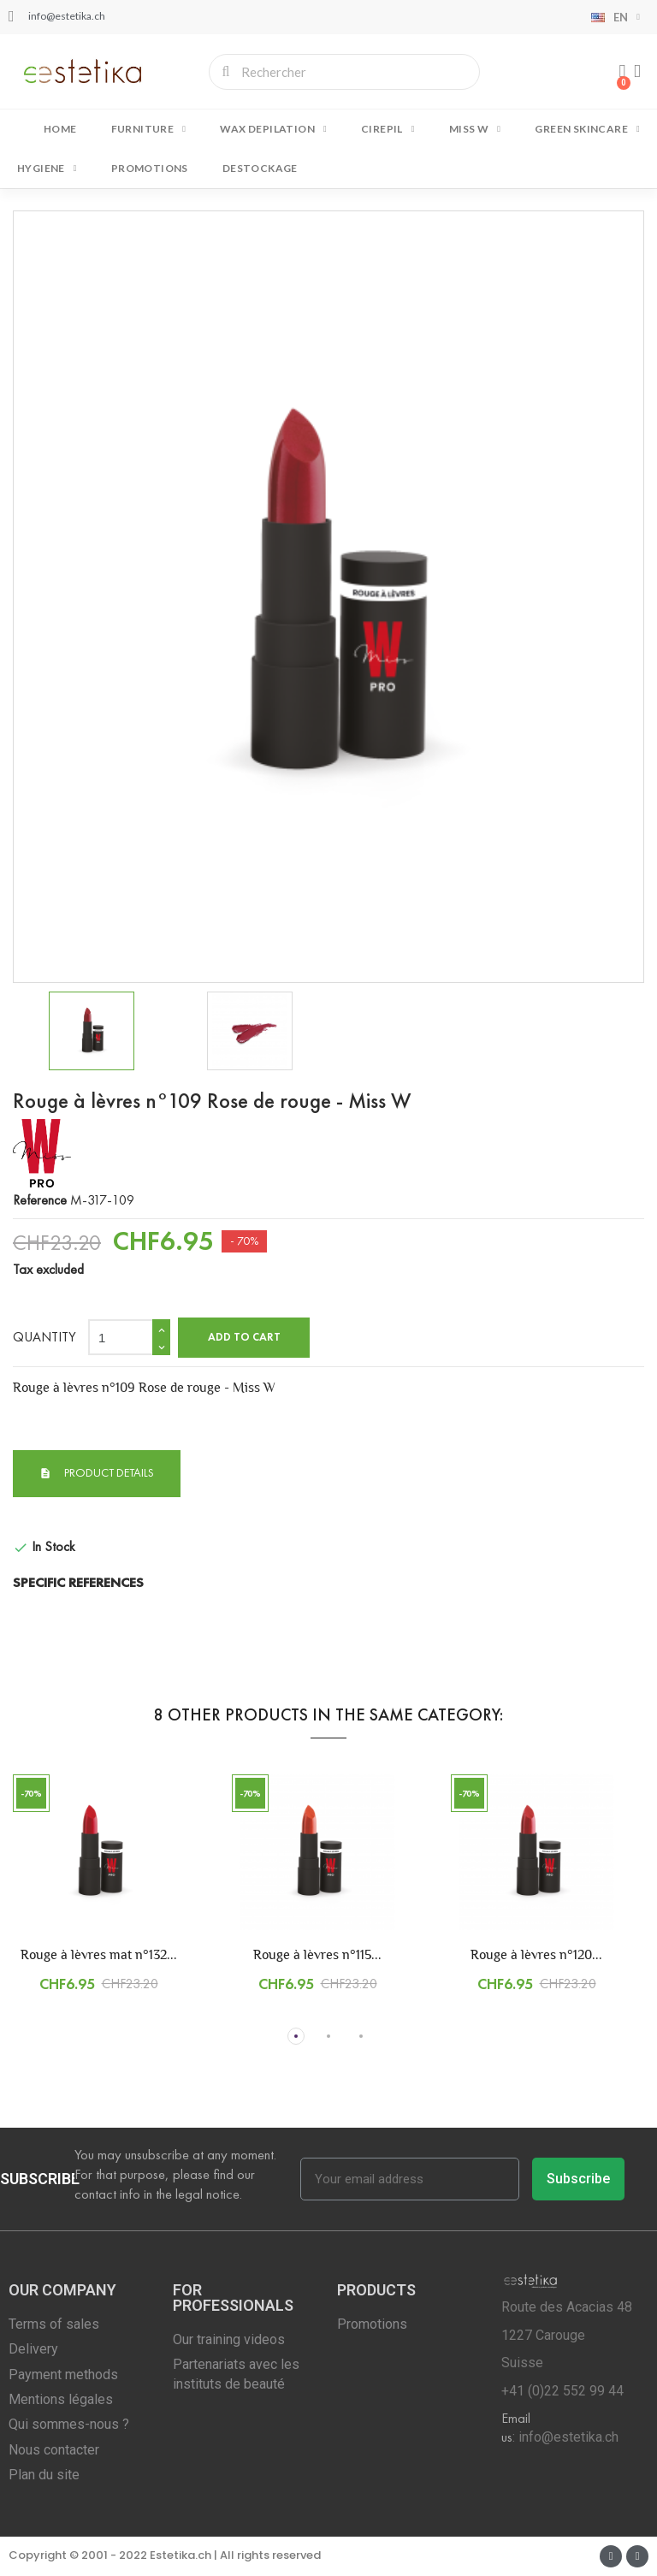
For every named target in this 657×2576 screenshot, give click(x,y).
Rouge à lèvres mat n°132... (99, 1954)
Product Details (108, 1473)
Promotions (149, 168)
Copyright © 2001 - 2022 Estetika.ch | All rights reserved (165, 2555)
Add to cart (244, 1337)
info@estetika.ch (568, 2437)
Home (60, 128)
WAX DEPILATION (273, 129)
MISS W (474, 129)
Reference (40, 1200)
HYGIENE (47, 168)
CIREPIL (388, 129)
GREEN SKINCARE (587, 129)
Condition (38, 1515)
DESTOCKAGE (260, 168)
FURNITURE (148, 129)
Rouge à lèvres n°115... (317, 1954)
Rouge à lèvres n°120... (536, 1954)
